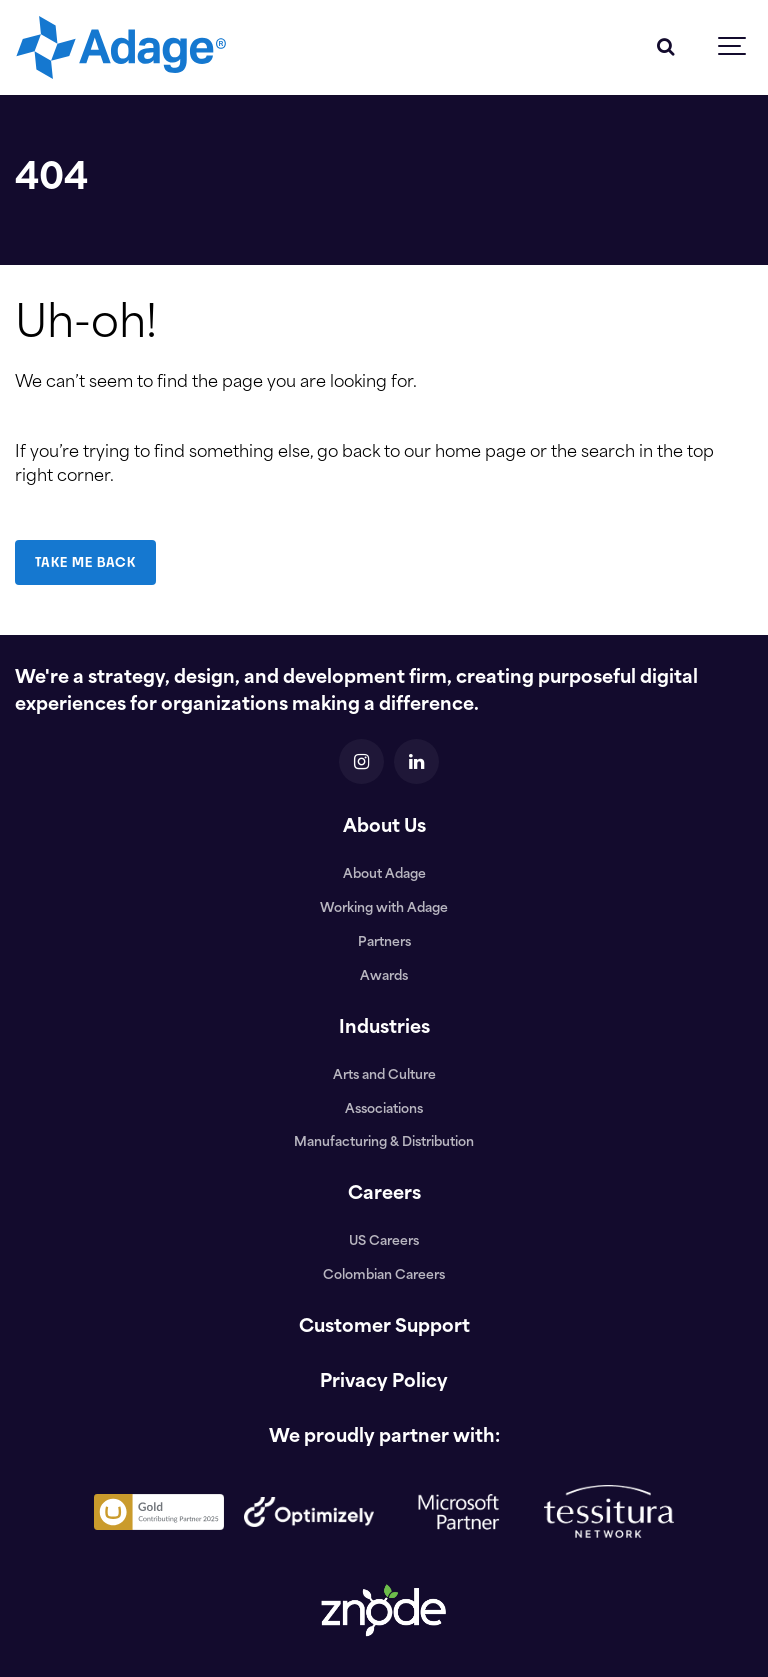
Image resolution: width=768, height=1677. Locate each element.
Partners (384, 943)
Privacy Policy (384, 1382)
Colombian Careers (384, 1276)
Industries (384, 1028)
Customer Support (384, 1327)
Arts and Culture (384, 1076)
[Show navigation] (733, 47)
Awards (384, 977)
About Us (384, 827)
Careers (384, 1194)
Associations (384, 1110)
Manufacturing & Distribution (384, 1143)
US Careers (384, 1242)
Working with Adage (384, 909)
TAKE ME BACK (85, 562)
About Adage (384, 875)
